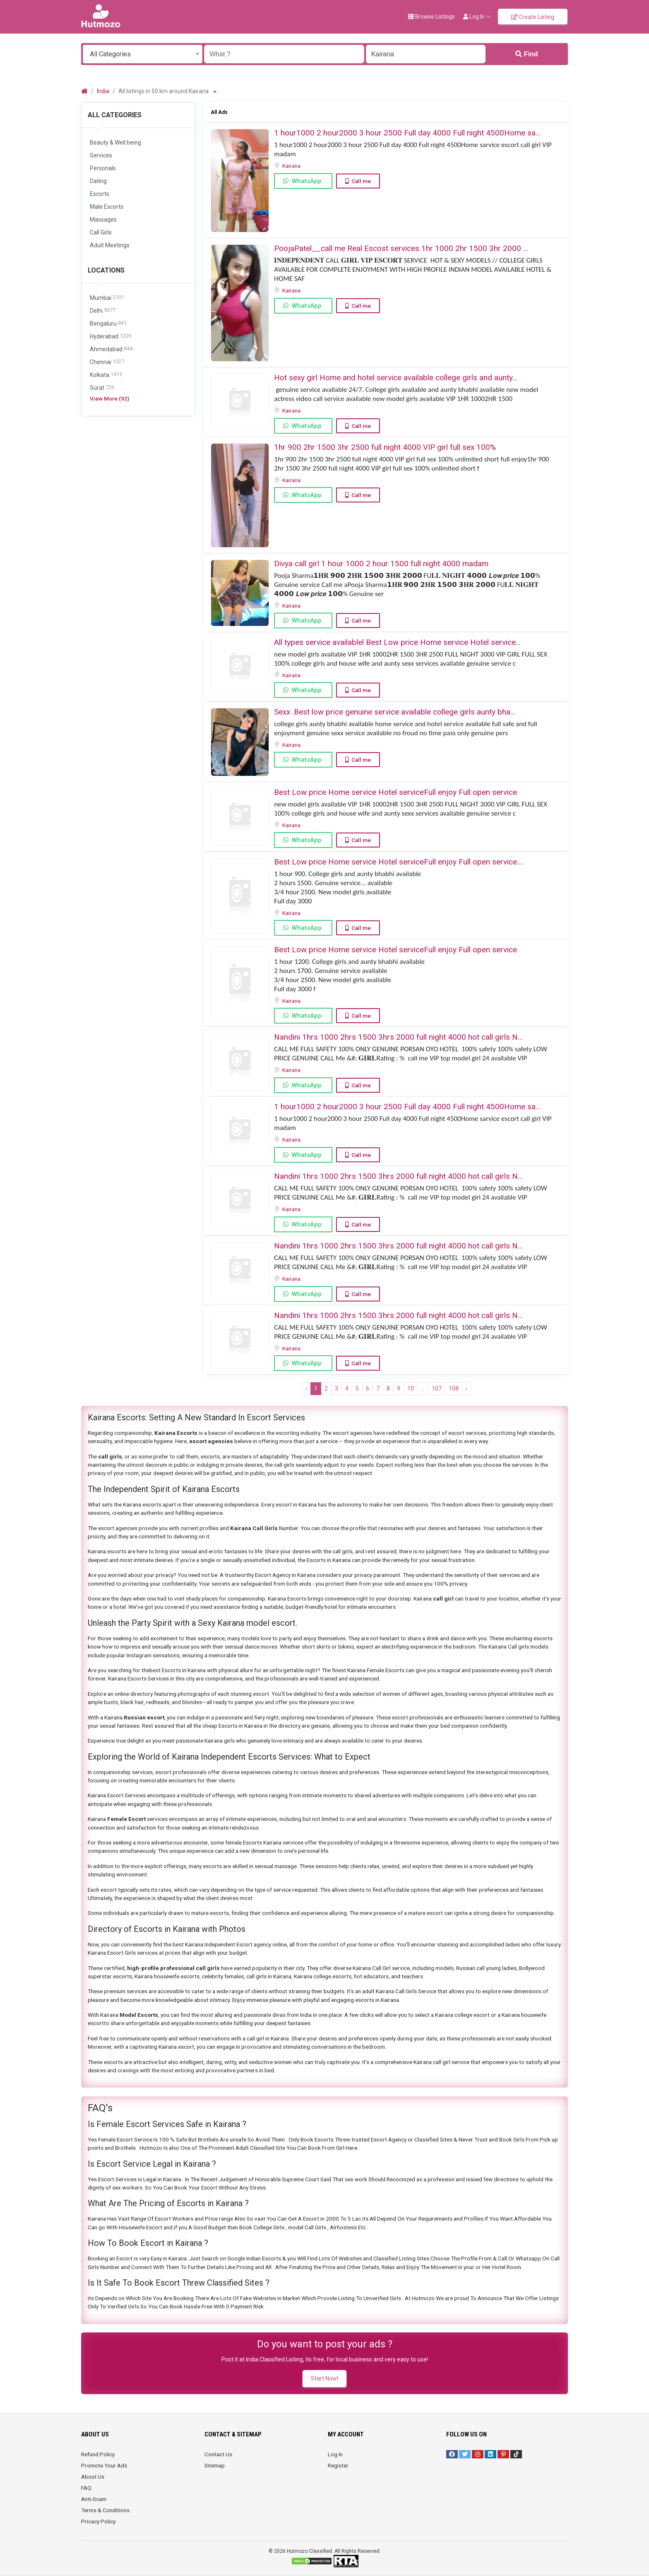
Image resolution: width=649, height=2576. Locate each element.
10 (410, 1388)
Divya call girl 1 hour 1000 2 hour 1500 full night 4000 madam (381, 563)
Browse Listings (431, 16)
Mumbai (107, 298)
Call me (361, 181)
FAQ (86, 2487)
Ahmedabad (111, 349)
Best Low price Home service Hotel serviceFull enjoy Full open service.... (399, 862)
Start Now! (324, 2378)
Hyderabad (110, 336)
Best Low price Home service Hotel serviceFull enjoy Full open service (395, 792)
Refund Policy (98, 2454)
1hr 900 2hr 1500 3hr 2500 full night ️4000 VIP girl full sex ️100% (385, 447)
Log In (335, 2454)
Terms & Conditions (105, 2510)
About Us (92, 2476)
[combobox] (142, 54)
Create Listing (532, 17)
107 (437, 1388)
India (103, 91)
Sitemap (214, 2465)
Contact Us (218, 2454)
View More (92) (109, 398)
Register (338, 2465)
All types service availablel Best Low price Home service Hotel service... (397, 642)
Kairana (292, 165)
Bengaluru (108, 323)
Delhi (102, 311)
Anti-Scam (93, 2499)
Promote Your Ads (104, 2465)
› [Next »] (466, 1388)
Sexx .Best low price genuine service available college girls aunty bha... (394, 712)
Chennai (107, 362)
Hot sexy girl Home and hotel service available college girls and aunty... (395, 377)
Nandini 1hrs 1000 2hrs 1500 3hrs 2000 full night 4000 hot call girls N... (398, 1037)
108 (454, 1388)
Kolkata (106, 375)
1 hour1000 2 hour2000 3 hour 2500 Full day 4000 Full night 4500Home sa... (407, 133)
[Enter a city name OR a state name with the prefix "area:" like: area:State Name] (426, 54)
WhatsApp (307, 181)
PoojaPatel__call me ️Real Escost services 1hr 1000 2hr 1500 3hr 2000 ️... (401, 248)
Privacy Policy (98, 2521)
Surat (102, 388)
